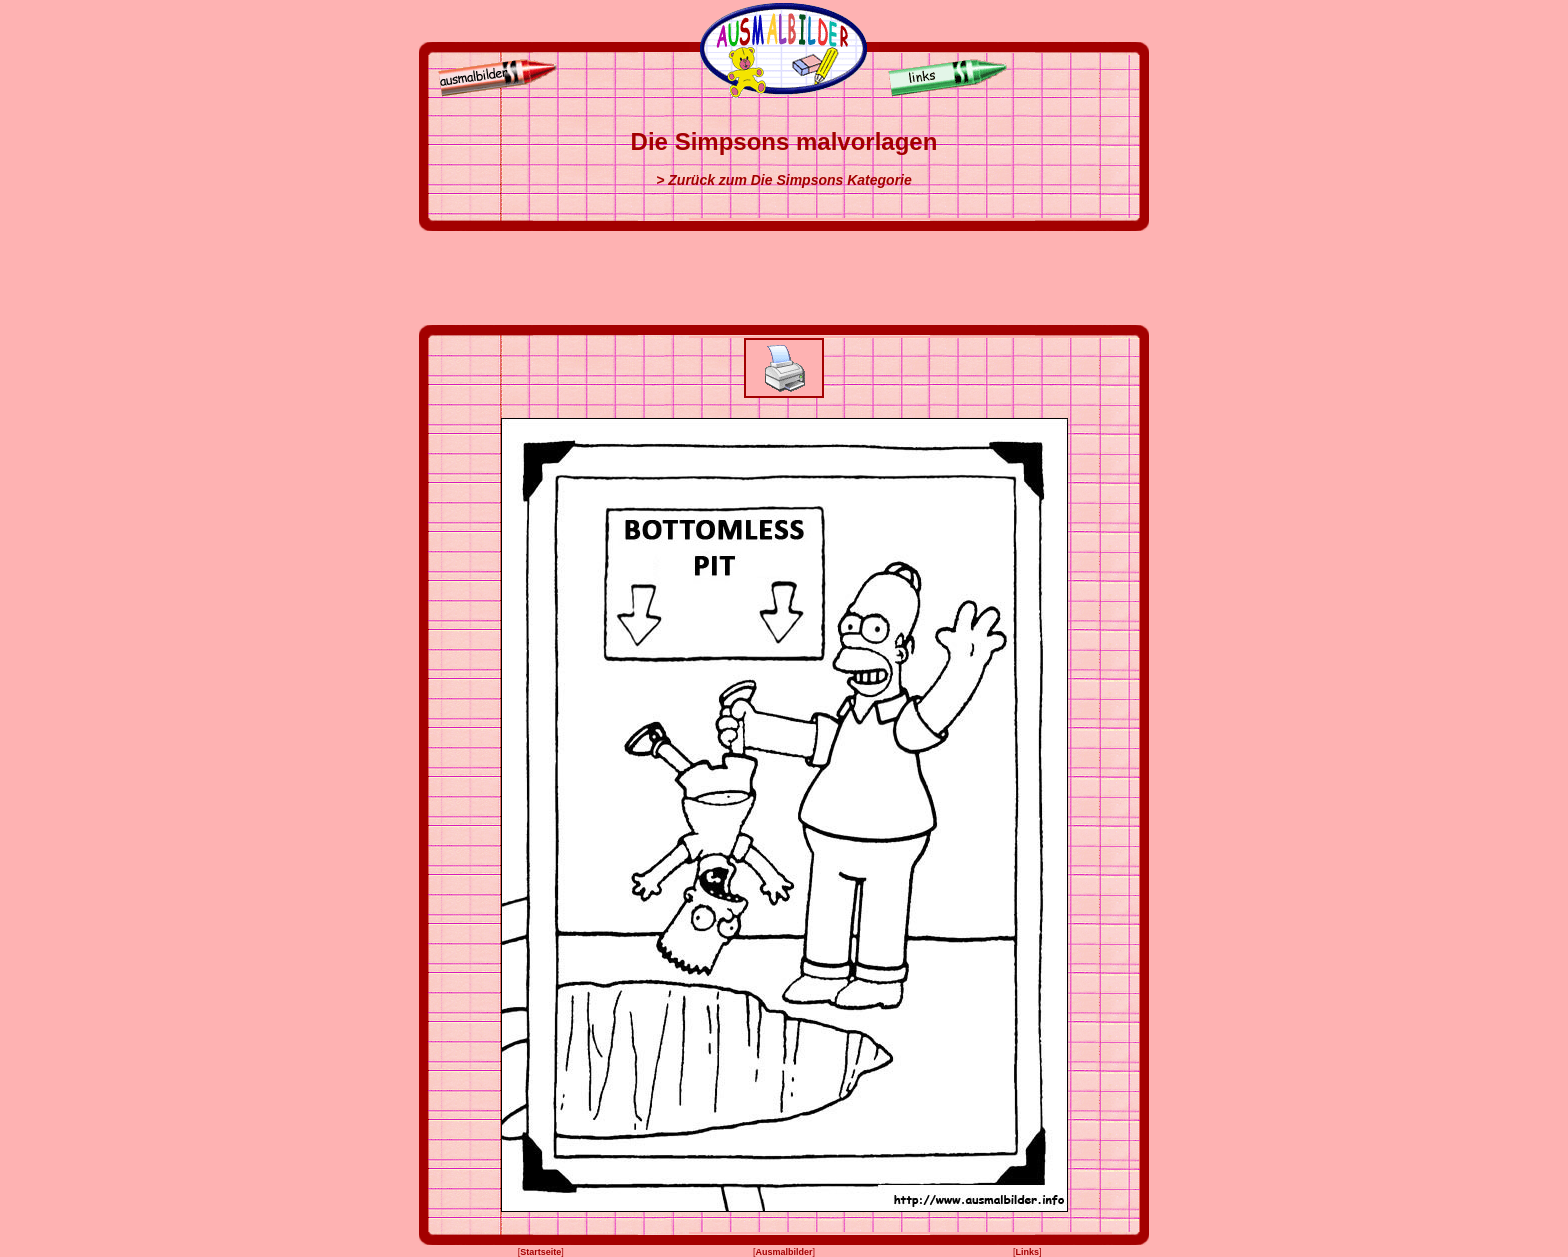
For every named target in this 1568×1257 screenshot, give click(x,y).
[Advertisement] (784, 278)
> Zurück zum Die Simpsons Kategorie (784, 180)
